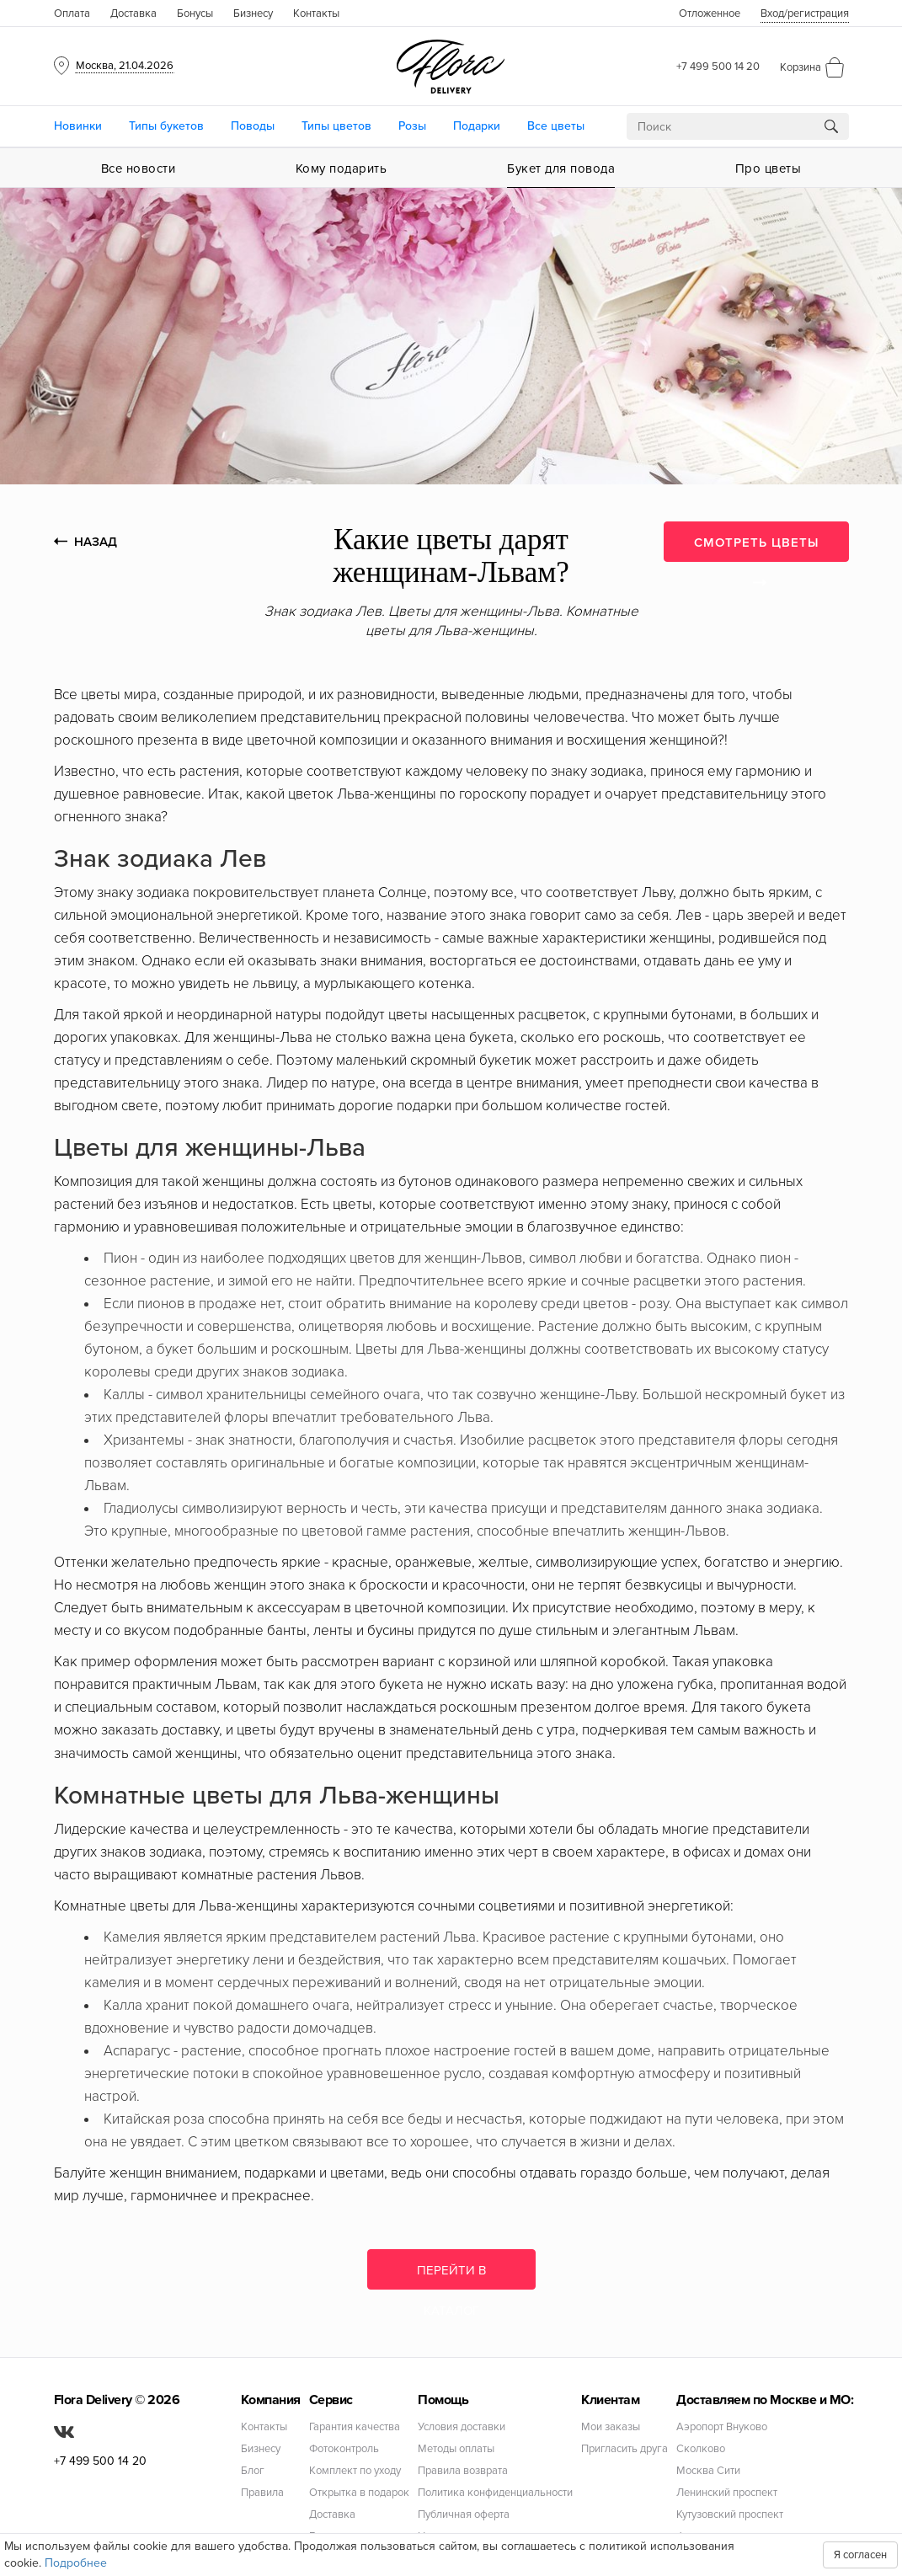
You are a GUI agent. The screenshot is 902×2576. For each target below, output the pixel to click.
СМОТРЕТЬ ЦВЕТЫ (756, 548)
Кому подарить (341, 168)
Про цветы (768, 168)
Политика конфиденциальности (495, 2493)
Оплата (72, 13)
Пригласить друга (624, 2449)
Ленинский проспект (726, 2493)
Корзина (800, 67)
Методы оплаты (456, 2449)
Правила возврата (463, 2471)
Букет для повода (561, 168)
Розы (412, 126)
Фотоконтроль (344, 2449)
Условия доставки (461, 2427)
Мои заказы (610, 2427)
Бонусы (195, 13)
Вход (805, 13)
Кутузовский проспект (729, 2514)
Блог (252, 2471)
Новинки (78, 126)
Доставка (133, 13)
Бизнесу (253, 13)
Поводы (253, 126)
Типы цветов (336, 126)
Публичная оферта (464, 2514)
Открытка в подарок (359, 2493)
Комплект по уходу (355, 2471)
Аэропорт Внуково (721, 2427)
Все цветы (555, 126)
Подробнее (76, 2563)
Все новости (138, 168)
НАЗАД (85, 541)
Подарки (476, 126)
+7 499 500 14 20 (718, 66)
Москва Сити (708, 2471)
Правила (262, 2493)
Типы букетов (166, 126)
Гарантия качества (354, 2427)
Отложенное (709, 13)
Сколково (700, 2449)
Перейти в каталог (451, 2276)
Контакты (316, 13)
